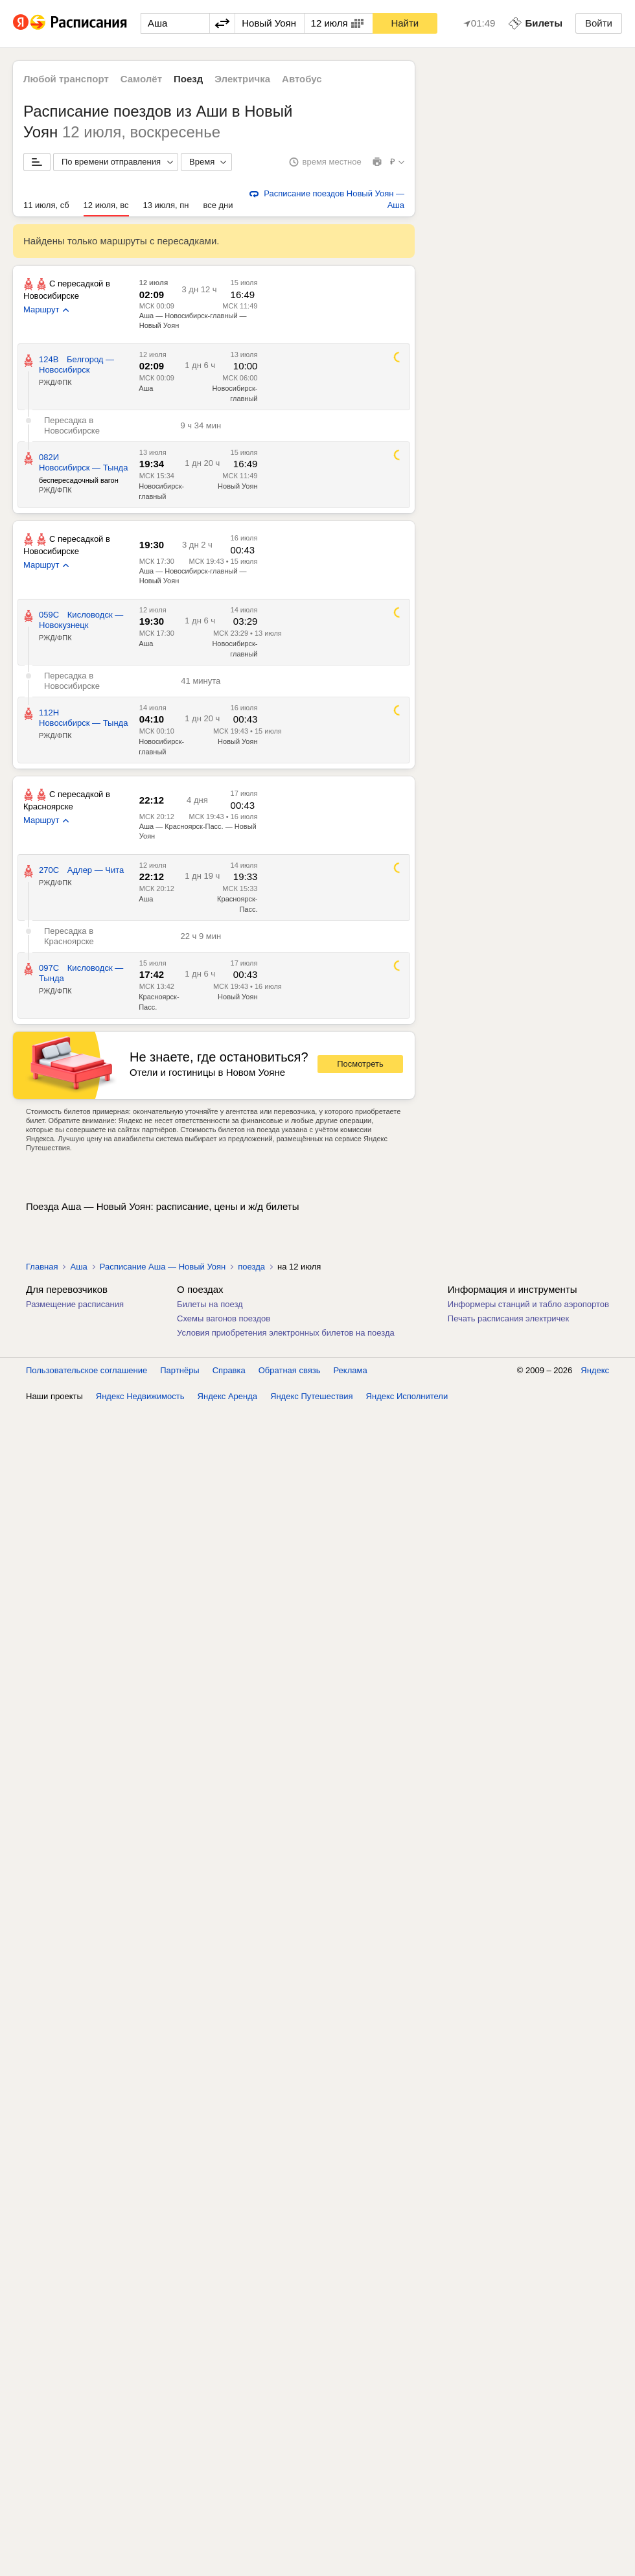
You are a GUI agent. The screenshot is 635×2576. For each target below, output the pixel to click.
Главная (42, 1266)
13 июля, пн (166, 205)
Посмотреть (360, 1064)
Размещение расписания (75, 1304)
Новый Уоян (237, 486)
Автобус (302, 78)
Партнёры (179, 1370)
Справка (229, 1370)
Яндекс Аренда (227, 1396)
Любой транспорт (66, 78)
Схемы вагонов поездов (223, 1318)
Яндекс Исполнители (407, 1396)
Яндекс (595, 1370)
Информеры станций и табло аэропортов (528, 1304)
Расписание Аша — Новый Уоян (162, 1266)
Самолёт (141, 78)
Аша (146, 388)
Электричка (242, 78)
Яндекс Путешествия (311, 1396)
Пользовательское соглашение (86, 1370)
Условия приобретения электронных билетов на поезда (286, 1333)
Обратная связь (290, 1370)
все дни (218, 205)
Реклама (350, 1370)
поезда (251, 1266)
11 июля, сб (46, 205)
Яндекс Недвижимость (140, 1396)
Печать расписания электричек (508, 1318)
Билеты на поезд (210, 1304)
